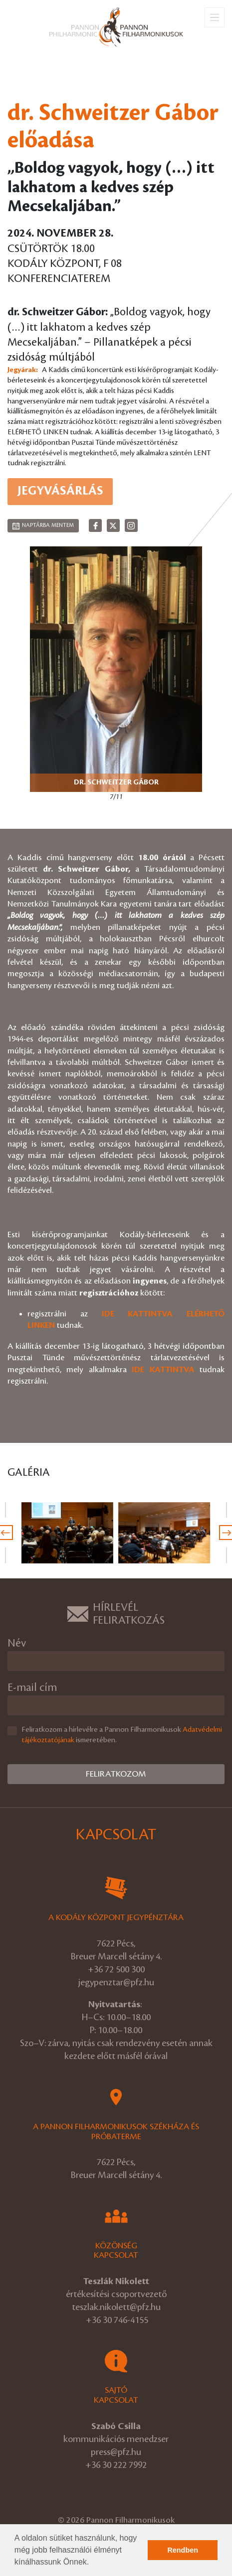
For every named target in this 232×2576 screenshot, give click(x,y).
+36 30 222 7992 (116, 2465)
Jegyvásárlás (60, 491)
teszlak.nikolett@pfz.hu (116, 2307)
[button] (92, 2563)
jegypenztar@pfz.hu (116, 1982)
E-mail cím (32, 1687)
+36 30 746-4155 (117, 2320)
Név (16, 1643)
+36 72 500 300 (116, 1969)
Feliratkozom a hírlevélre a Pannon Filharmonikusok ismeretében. (121, 1735)
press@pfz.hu (116, 2452)
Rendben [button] (182, 2550)
